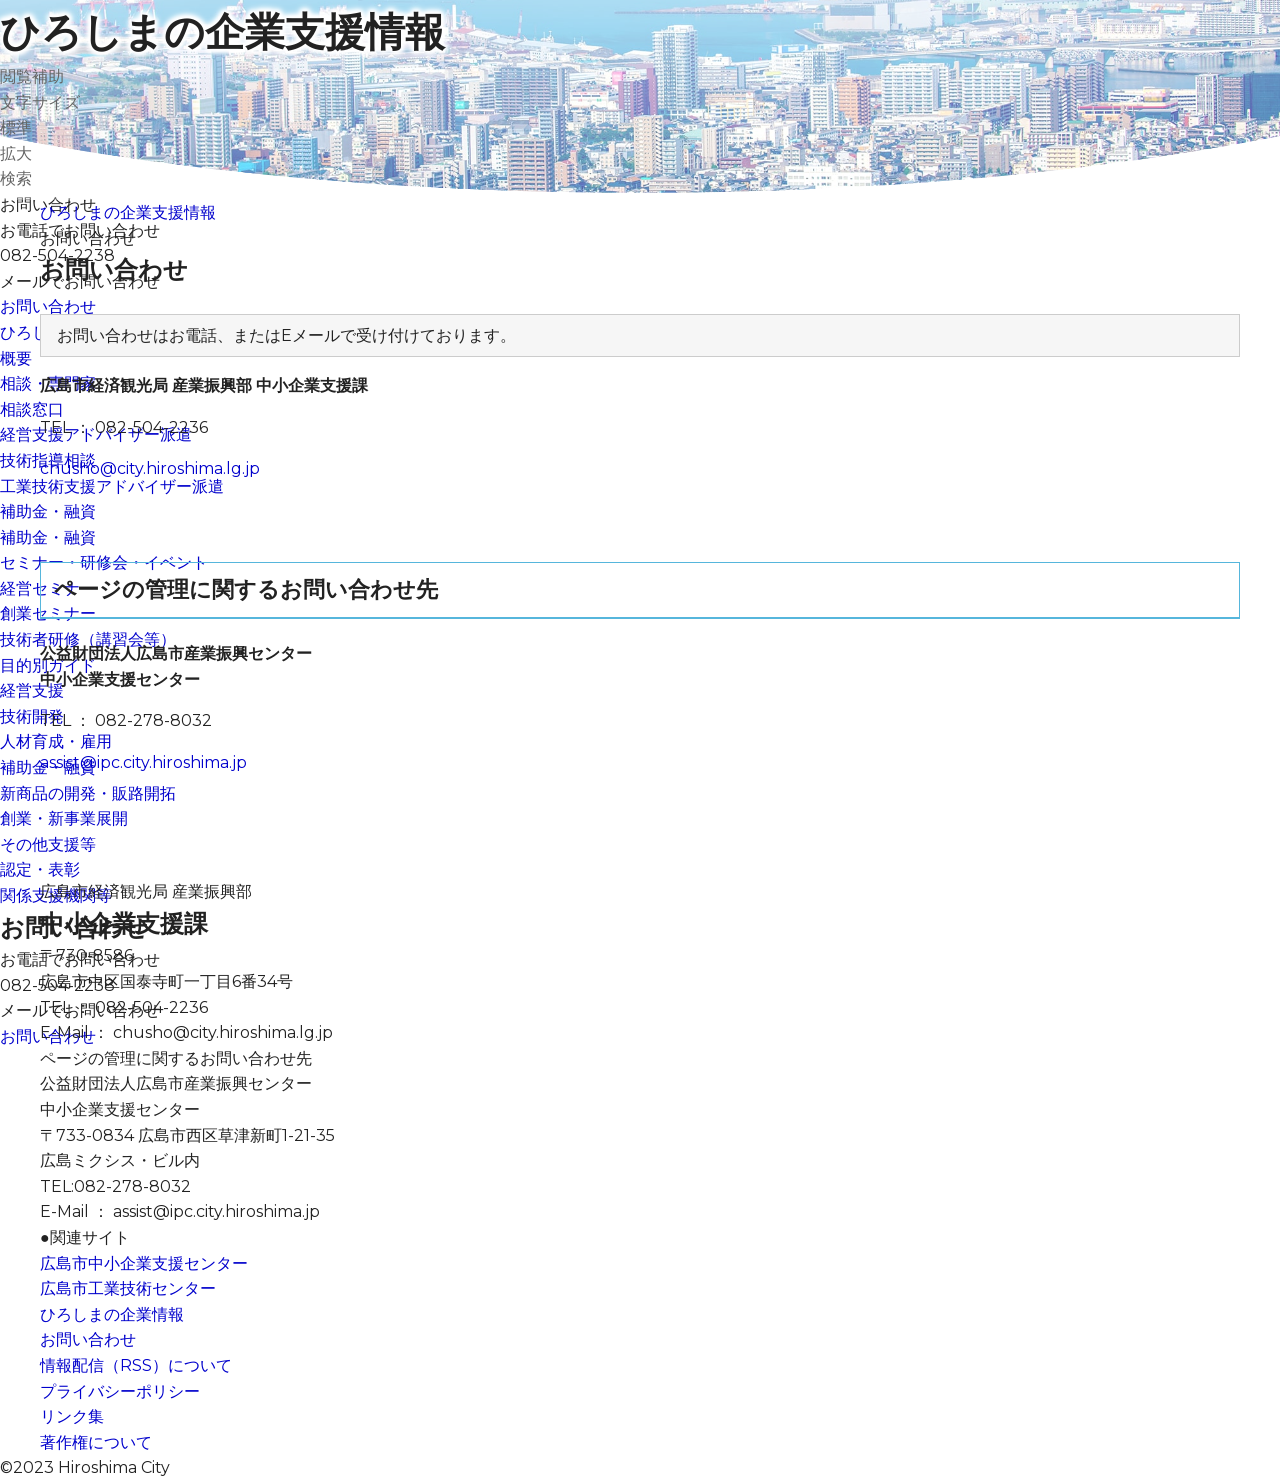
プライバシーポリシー (120, 1391)
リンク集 (72, 1416)
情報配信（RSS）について (136, 1365)
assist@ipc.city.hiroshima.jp (143, 762)
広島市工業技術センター (128, 1288)
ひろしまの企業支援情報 (222, 31)
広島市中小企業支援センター (144, 1263)
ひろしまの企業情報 (112, 1314)
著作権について (96, 1442)
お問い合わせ (88, 1339)
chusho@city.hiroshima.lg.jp (150, 468)
